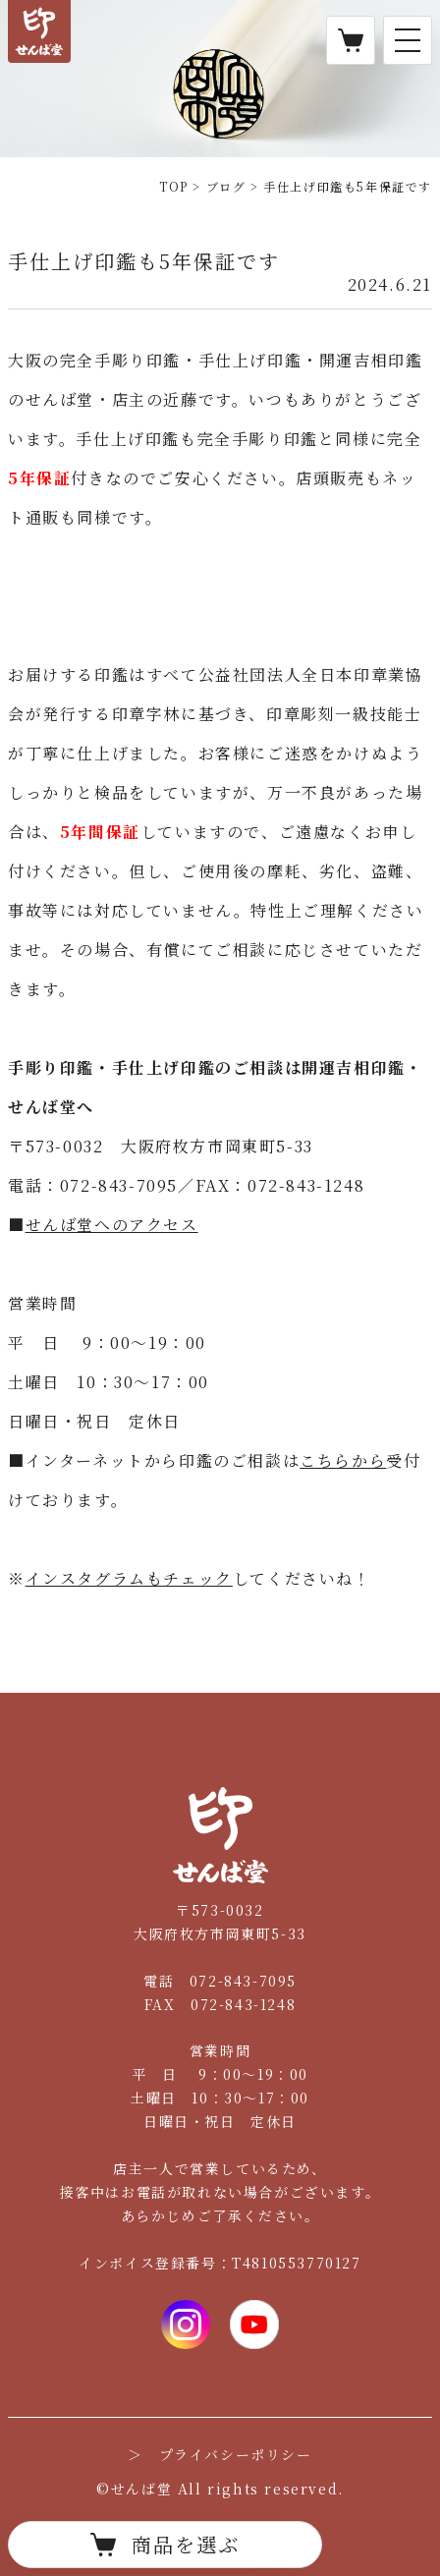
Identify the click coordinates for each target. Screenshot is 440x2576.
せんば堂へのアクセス (112, 1224)
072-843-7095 (243, 1980)
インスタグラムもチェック (129, 1578)
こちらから (343, 1460)
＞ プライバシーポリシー (219, 2454)
